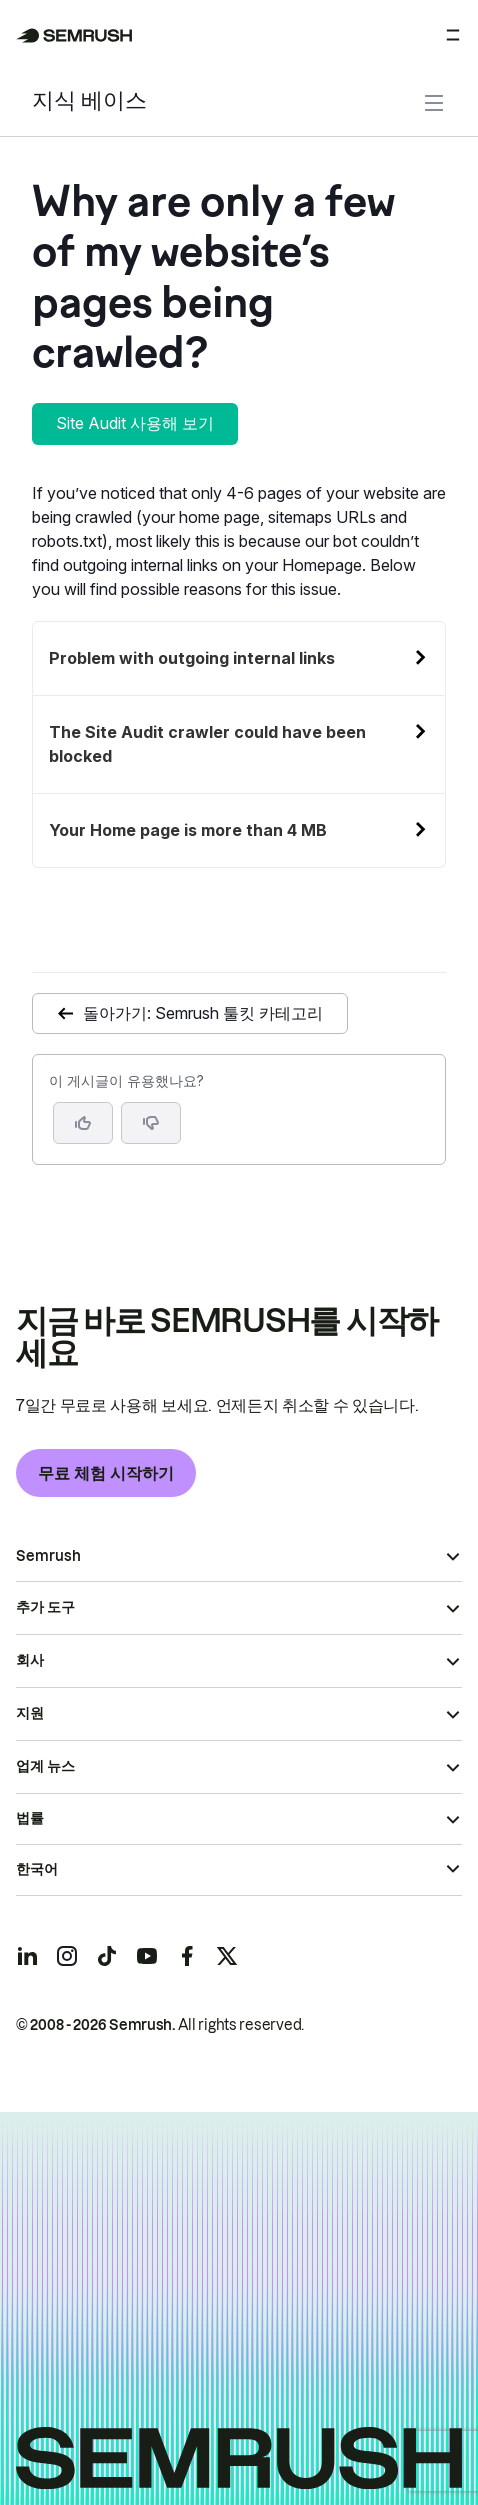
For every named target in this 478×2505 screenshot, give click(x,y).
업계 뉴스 (45, 1766)
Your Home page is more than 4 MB (188, 830)
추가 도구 (45, 1607)
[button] (151, 1123)
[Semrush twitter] (227, 1956)
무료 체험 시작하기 (106, 1473)
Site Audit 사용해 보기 (135, 423)
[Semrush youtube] (147, 1956)
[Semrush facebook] (187, 1956)
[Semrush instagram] (67, 1956)
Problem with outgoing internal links (192, 658)
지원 (30, 1713)
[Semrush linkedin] (27, 1956)
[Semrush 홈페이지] (74, 35)
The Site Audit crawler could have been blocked (207, 744)
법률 (30, 1818)
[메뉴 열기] (453, 35)
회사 (30, 1660)
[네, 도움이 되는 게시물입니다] (83, 1123)
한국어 (37, 1869)
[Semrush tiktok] (107, 1956)
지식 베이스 (89, 102)
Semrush (48, 1556)
